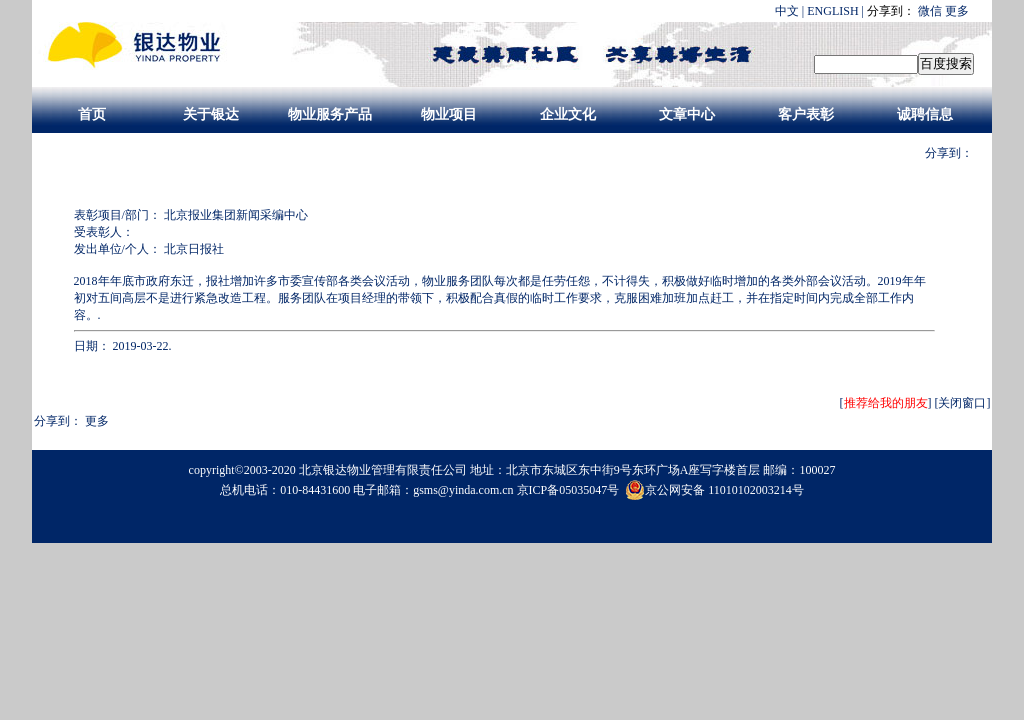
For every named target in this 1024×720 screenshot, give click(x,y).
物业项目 (449, 114)
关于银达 (211, 114)
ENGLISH (832, 11)
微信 (930, 11)
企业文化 (568, 114)
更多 (957, 11)
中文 (787, 11)
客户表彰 (806, 114)
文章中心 (687, 114)
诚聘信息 (925, 114)
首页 (92, 114)
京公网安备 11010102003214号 (714, 490)
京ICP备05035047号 (570, 490)
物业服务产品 (330, 114)
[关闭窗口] (963, 403)
